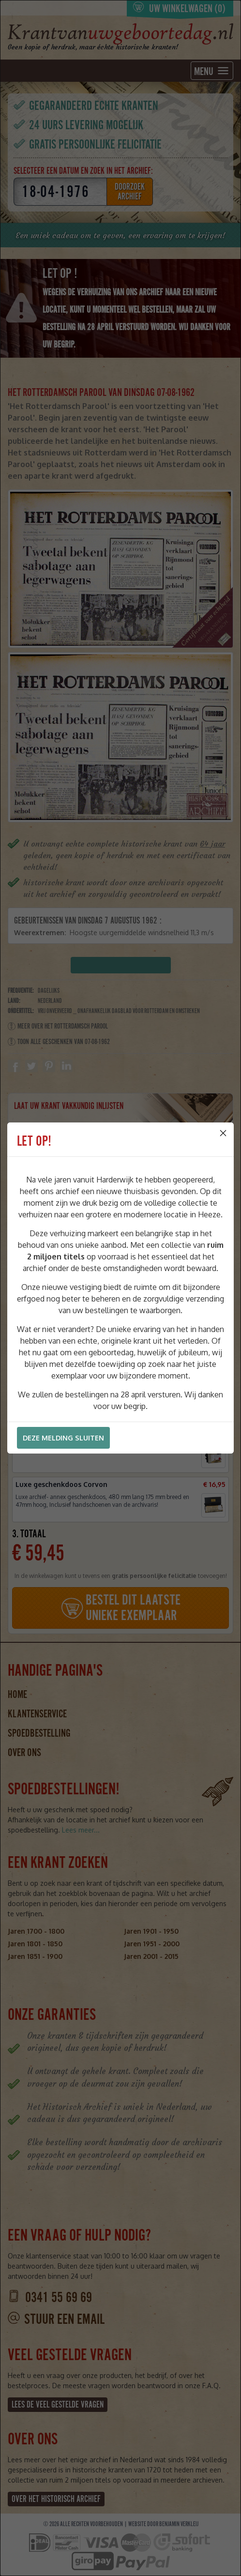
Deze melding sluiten (63, 1438)
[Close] (223, 1133)
